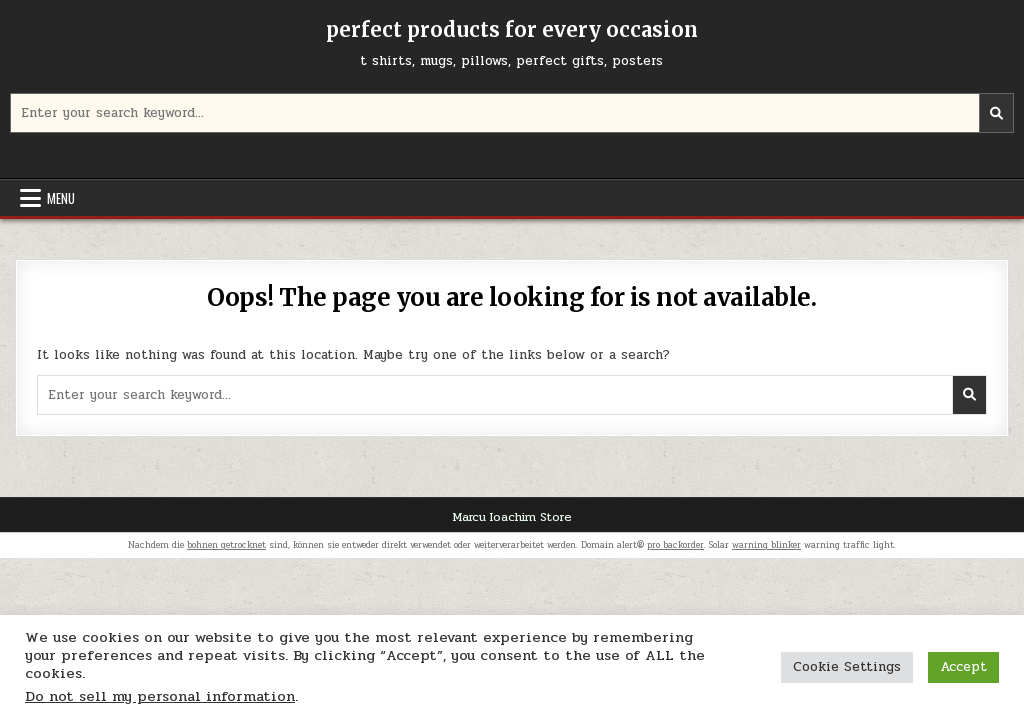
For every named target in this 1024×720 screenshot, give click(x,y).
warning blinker (766, 545)
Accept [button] (963, 667)
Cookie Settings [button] (847, 667)
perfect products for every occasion (512, 29)
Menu (61, 198)
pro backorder (675, 545)
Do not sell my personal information (160, 696)
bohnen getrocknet (226, 545)
